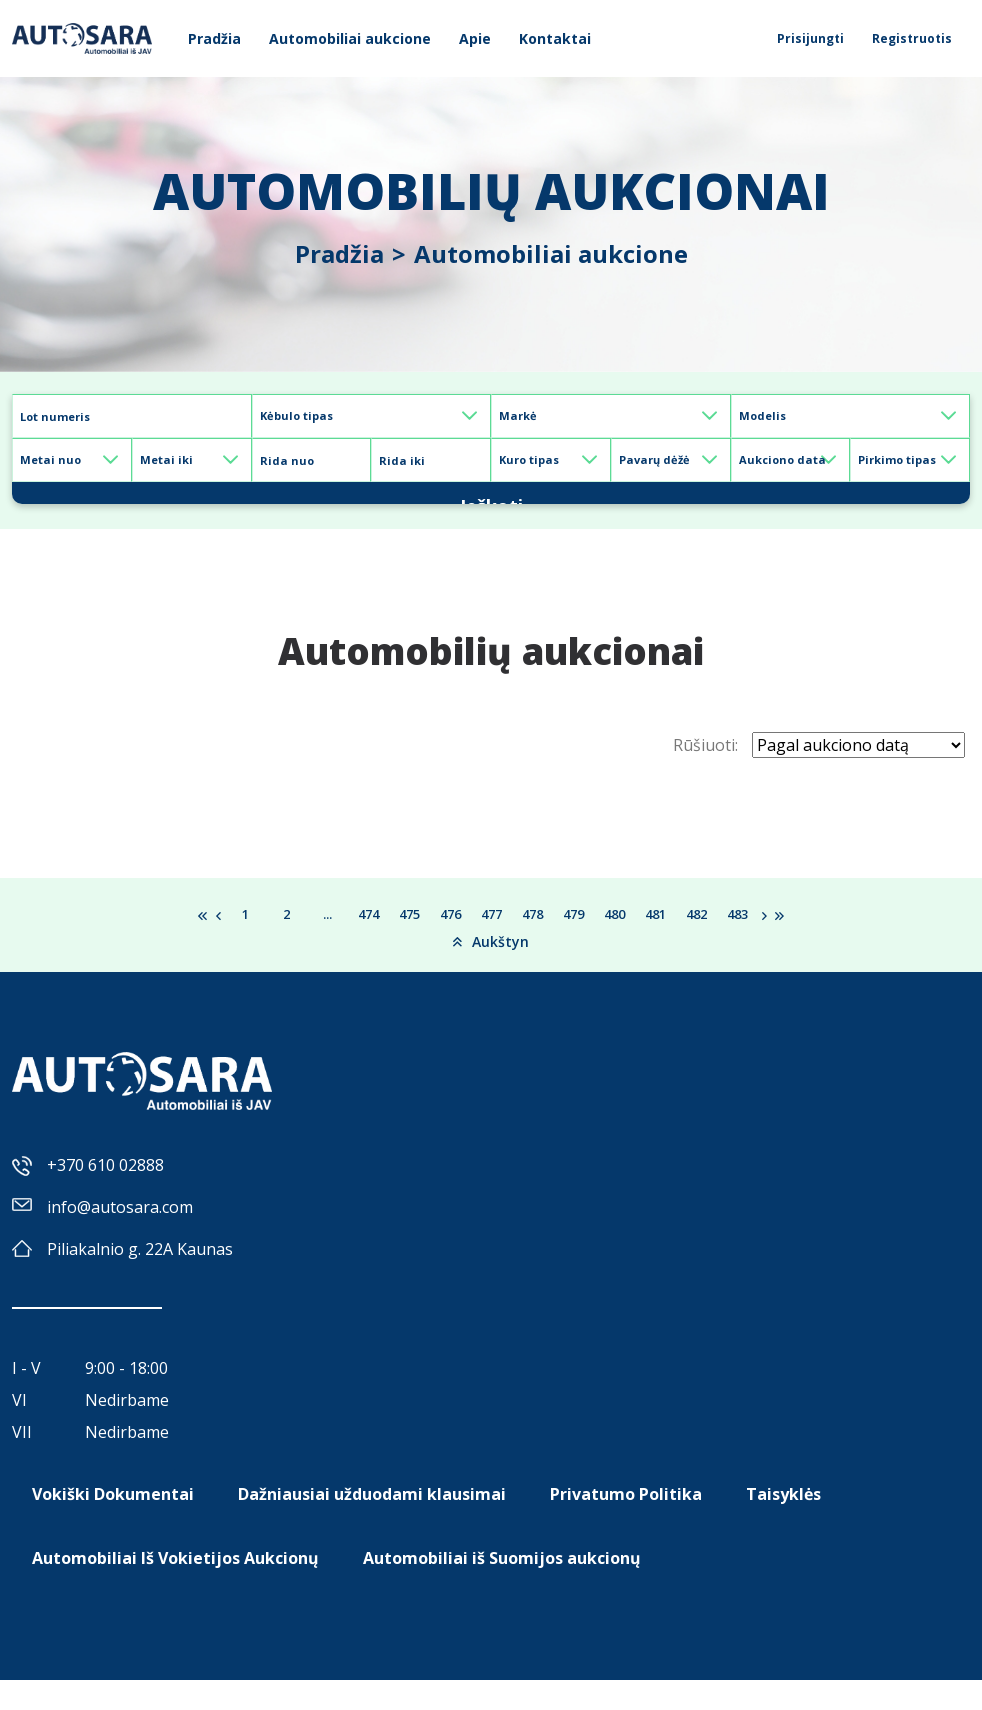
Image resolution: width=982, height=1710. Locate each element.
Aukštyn (491, 971)
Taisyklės (783, 1524)
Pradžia (214, 38)
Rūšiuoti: (705, 775)
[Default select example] (372, 416)
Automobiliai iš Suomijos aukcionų (502, 1588)
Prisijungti (810, 38)
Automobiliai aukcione (350, 38)
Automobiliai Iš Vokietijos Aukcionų (175, 1588)
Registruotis (912, 38)
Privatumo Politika (626, 1524)
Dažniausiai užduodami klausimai (372, 1524)
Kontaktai (555, 38)
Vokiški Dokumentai (113, 1524)
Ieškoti (491, 507)
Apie (475, 38)
